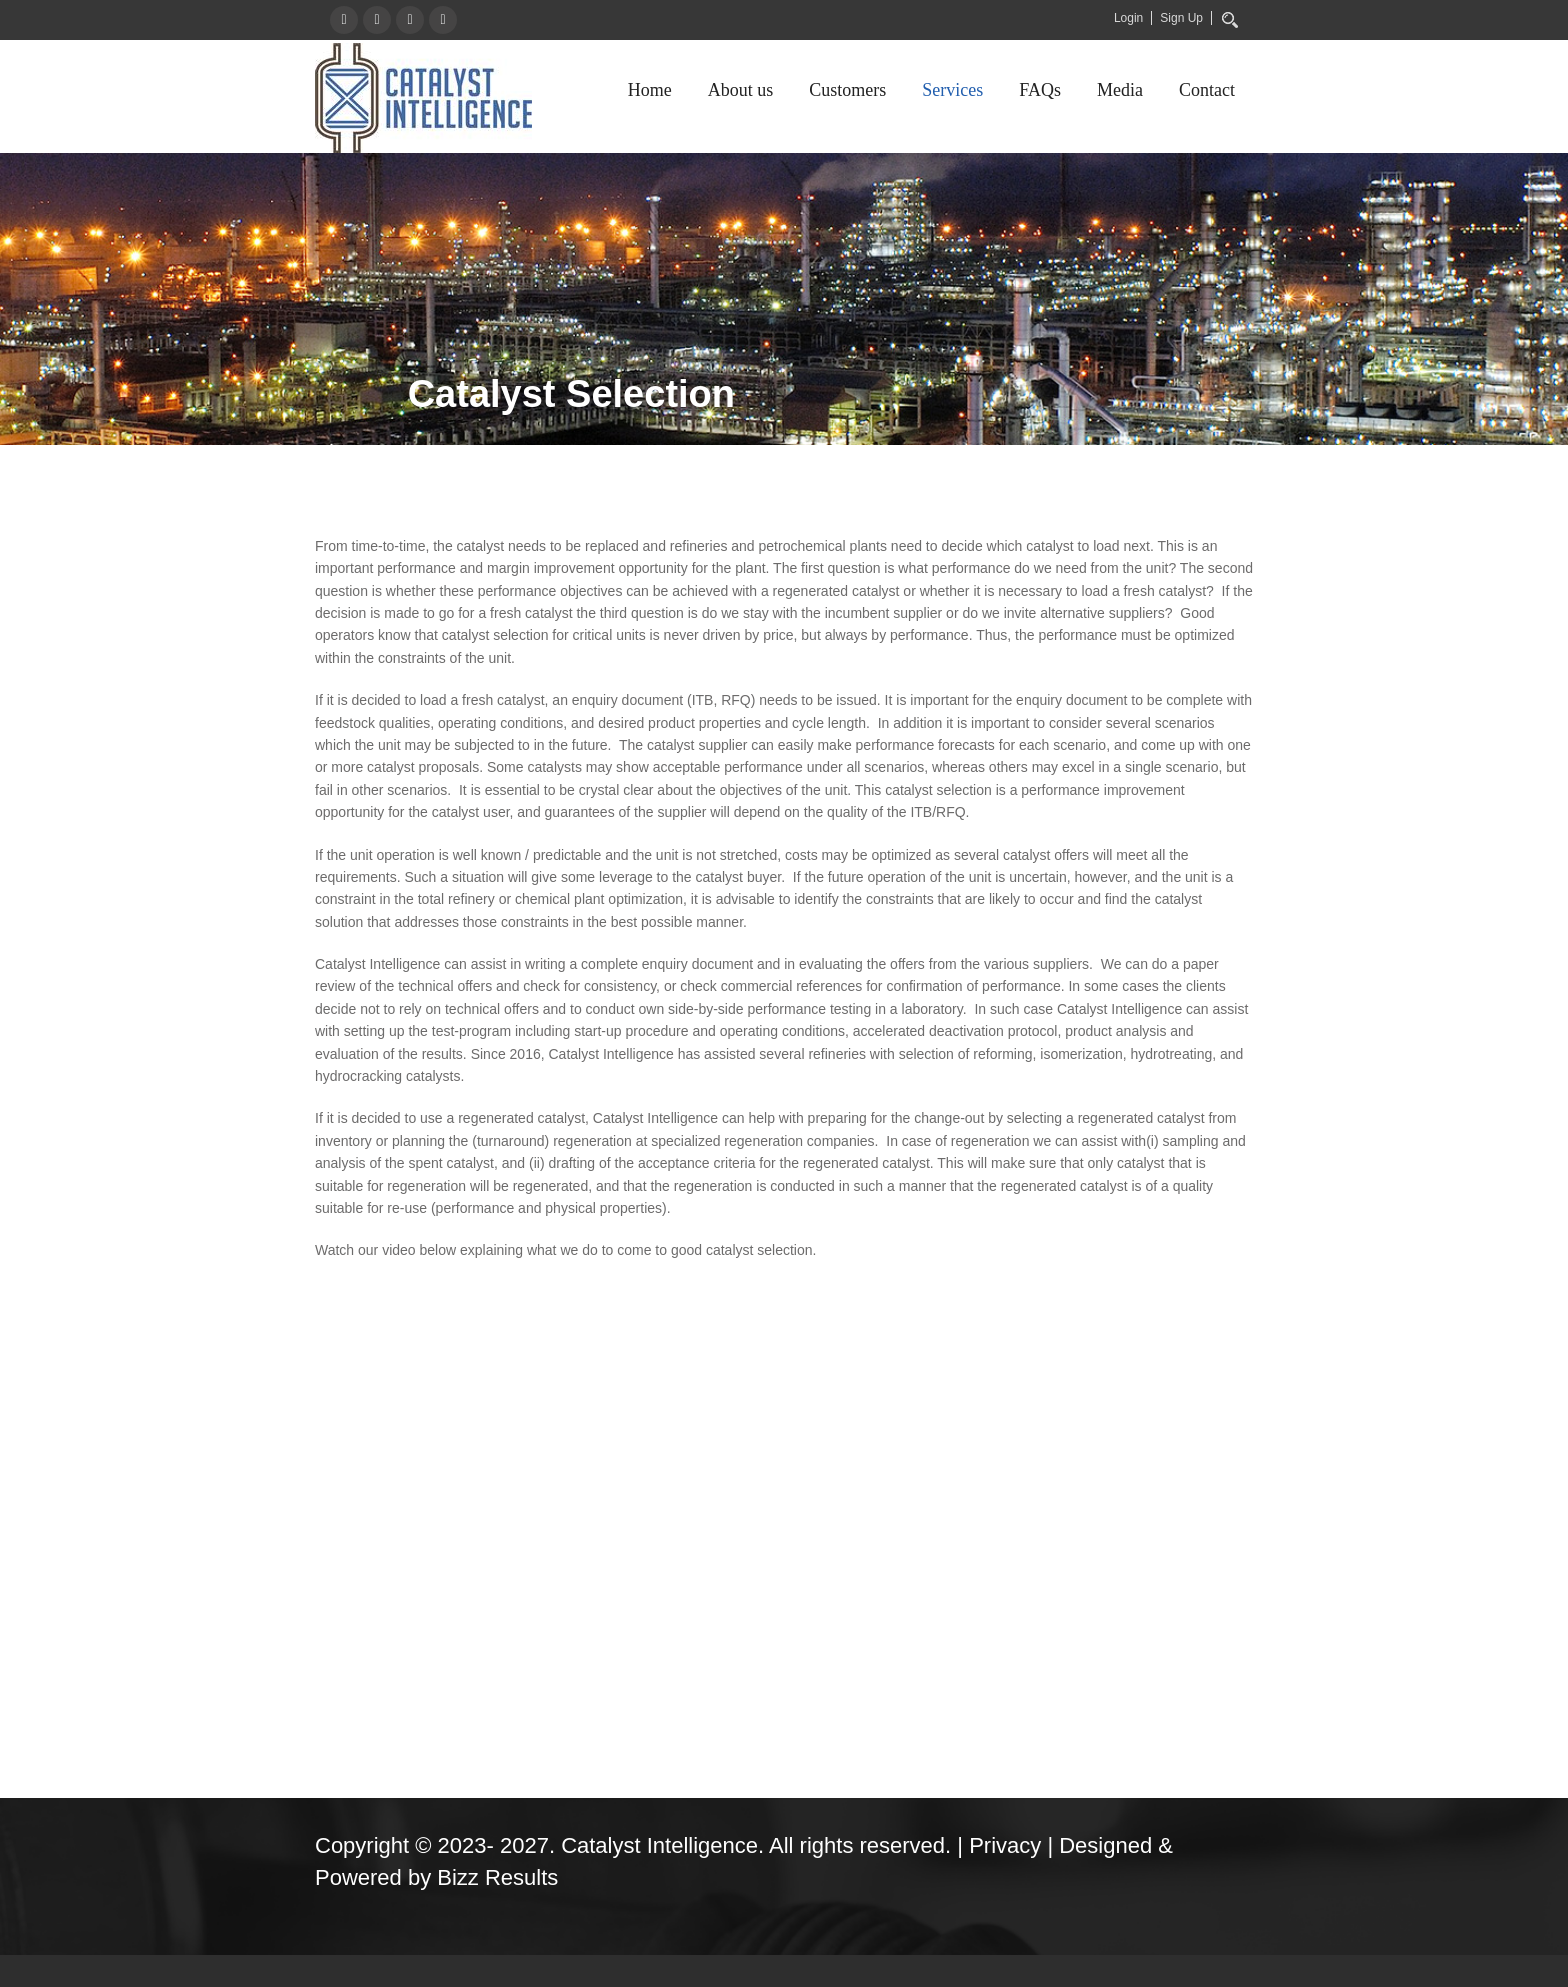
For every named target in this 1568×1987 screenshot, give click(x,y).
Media (1120, 90)
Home (650, 90)
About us (741, 90)
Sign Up (1181, 18)
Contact (1207, 90)
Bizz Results (497, 1877)
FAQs (1040, 90)
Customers (847, 90)
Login (1128, 18)
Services (952, 90)
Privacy (1005, 1845)
